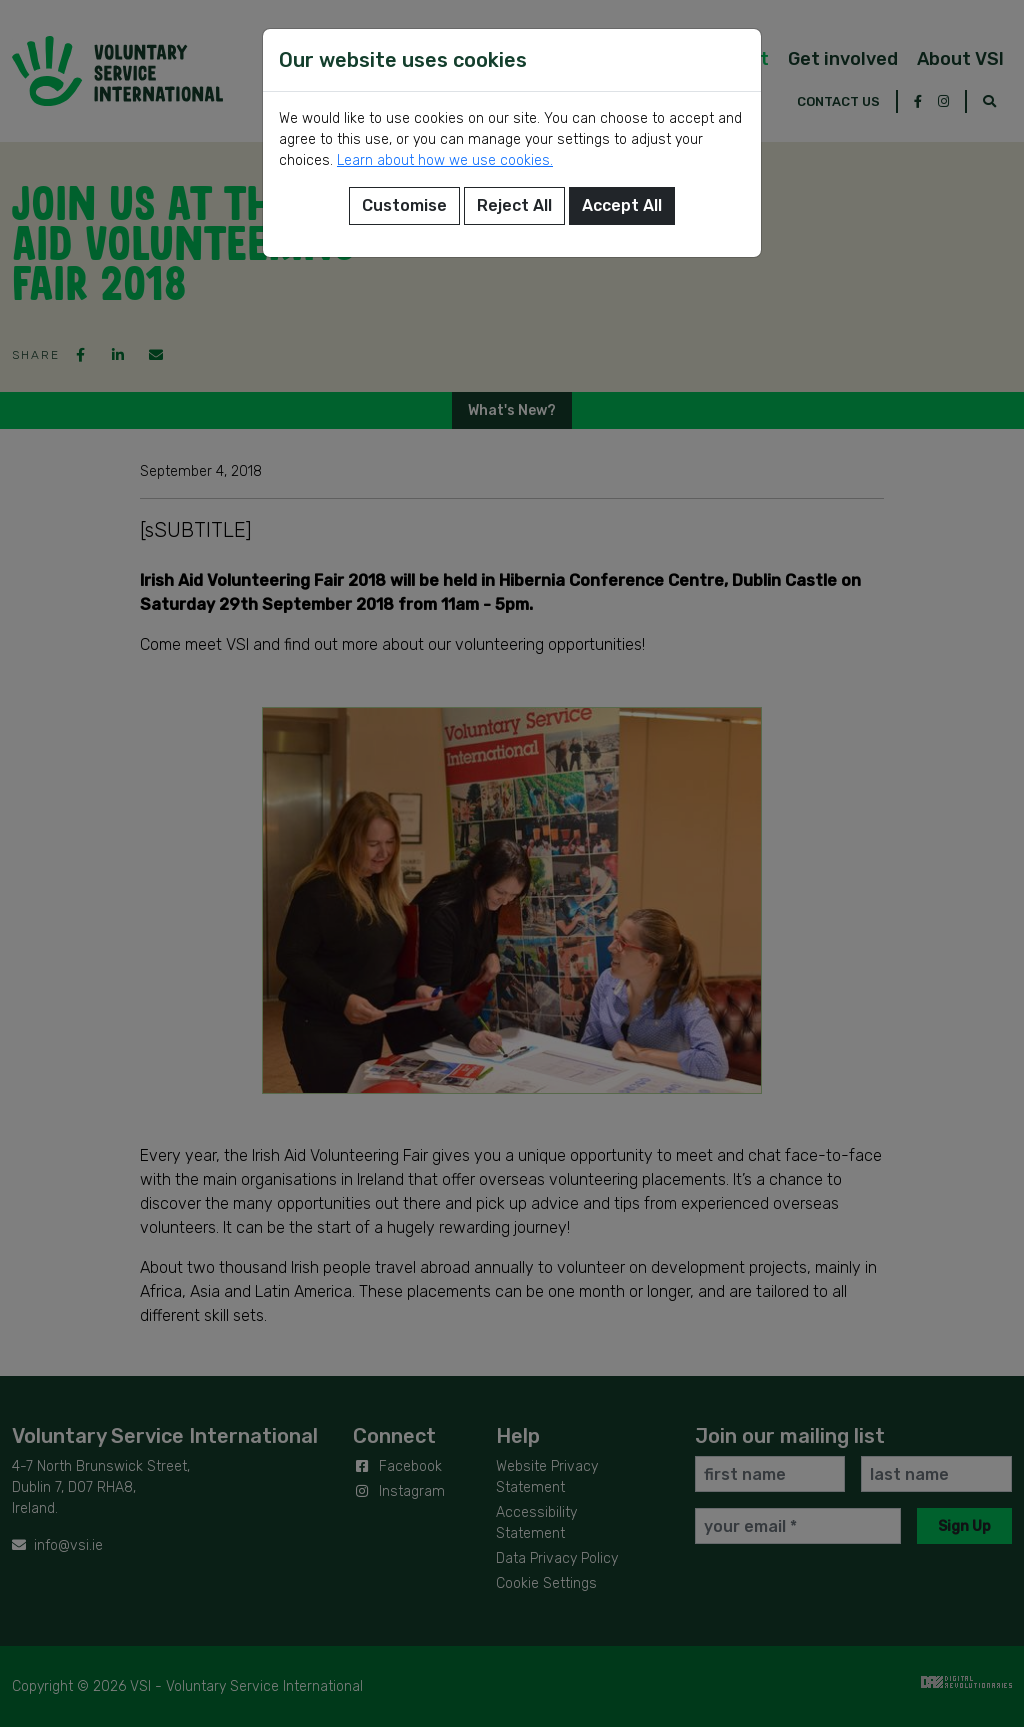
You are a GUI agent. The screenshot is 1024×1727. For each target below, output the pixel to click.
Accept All (622, 205)
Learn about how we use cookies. (445, 160)
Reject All (514, 205)
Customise (404, 205)
